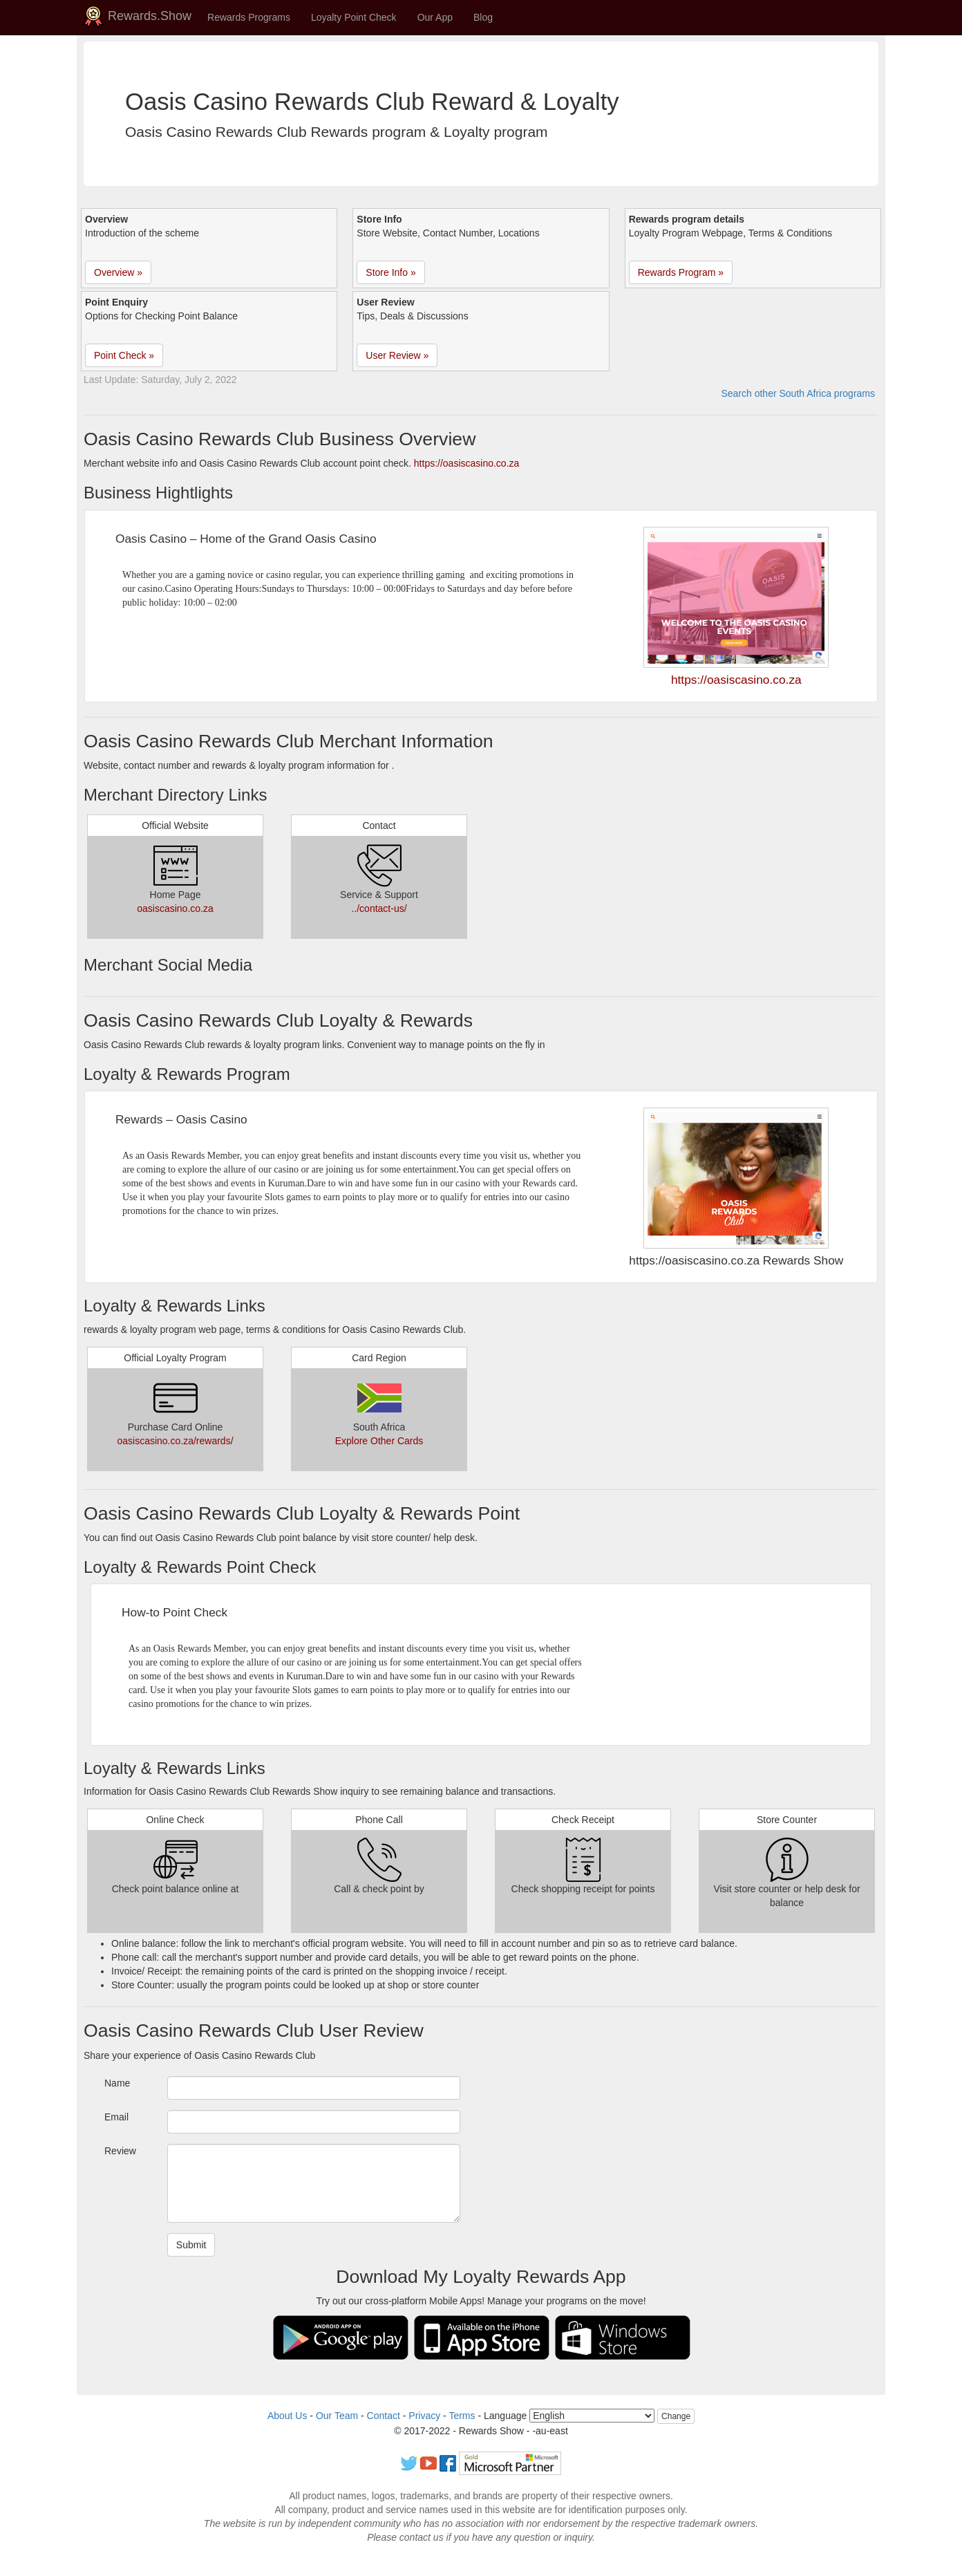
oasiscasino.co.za (175, 908)
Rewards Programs (248, 17)
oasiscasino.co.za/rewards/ (175, 1440)
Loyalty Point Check (354, 17)
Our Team (337, 2415)
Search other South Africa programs (798, 393)
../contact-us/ (378, 908)
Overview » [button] (118, 272)
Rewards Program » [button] (681, 272)
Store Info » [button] (390, 272)
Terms (462, 2415)
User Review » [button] (397, 355)
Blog (483, 17)
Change (675, 2416)
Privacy (424, 2415)
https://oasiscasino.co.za (467, 463)
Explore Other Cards (379, 1440)
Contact (383, 2415)
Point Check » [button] (124, 355)
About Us (287, 2415)
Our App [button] (435, 17)
